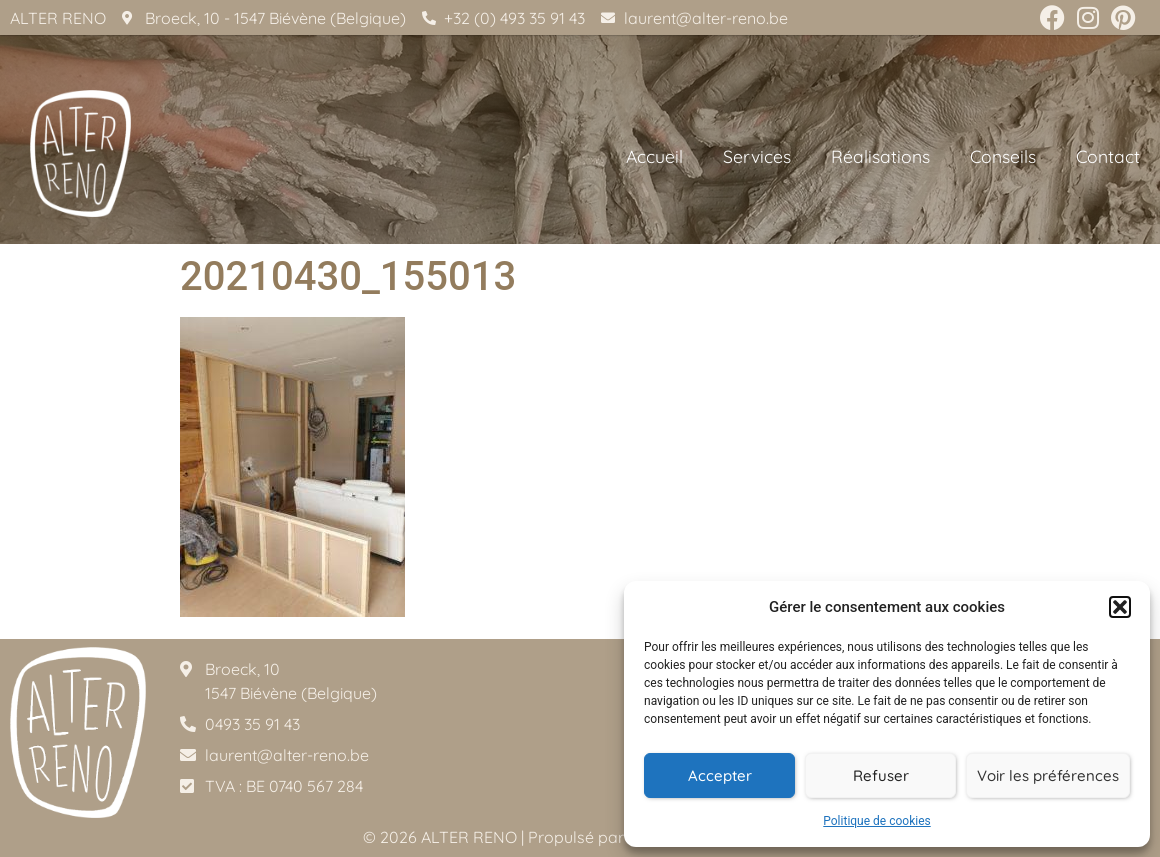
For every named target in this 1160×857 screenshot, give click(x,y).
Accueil (654, 156)
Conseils (1003, 156)
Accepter (720, 775)
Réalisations (880, 156)
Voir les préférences (1048, 775)
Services (757, 156)
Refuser (881, 775)
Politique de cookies (876, 821)
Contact (1108, 156)
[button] (1120, 607)
